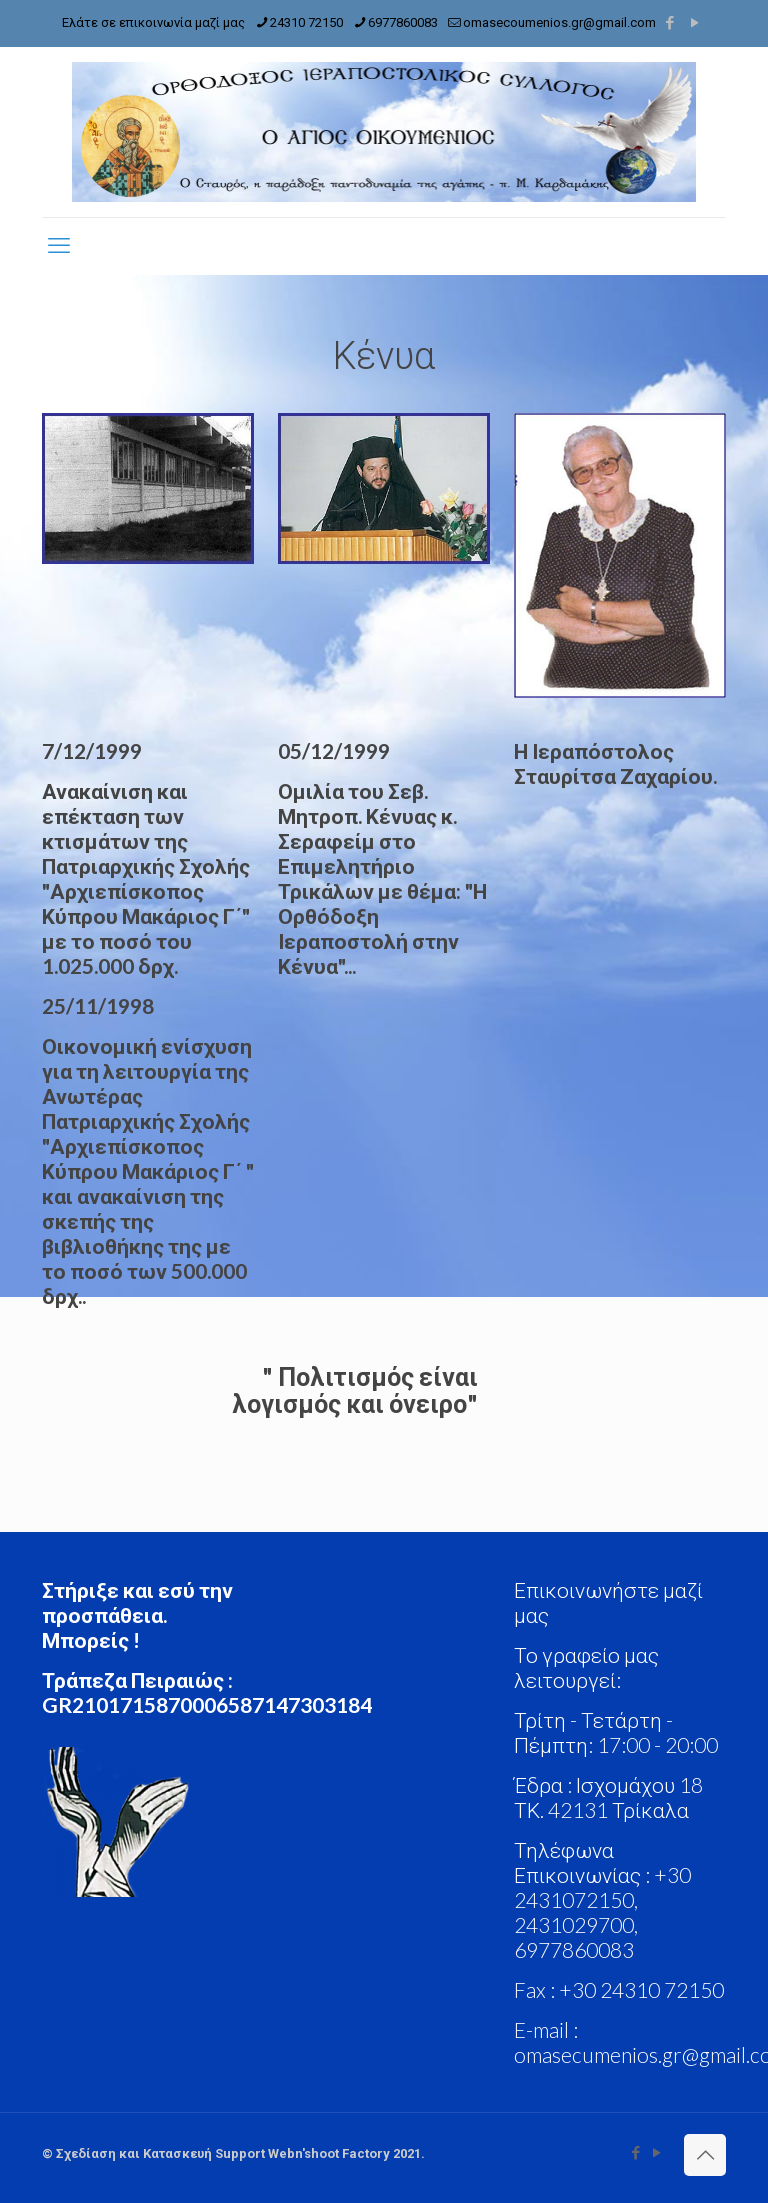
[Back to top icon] (705, 2155)
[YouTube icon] (694, 23)
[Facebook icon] (669, 23)
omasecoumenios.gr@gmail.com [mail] (559, 22)
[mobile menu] (59, 246)
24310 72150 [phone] (306, 22)
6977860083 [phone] (403, 22)
